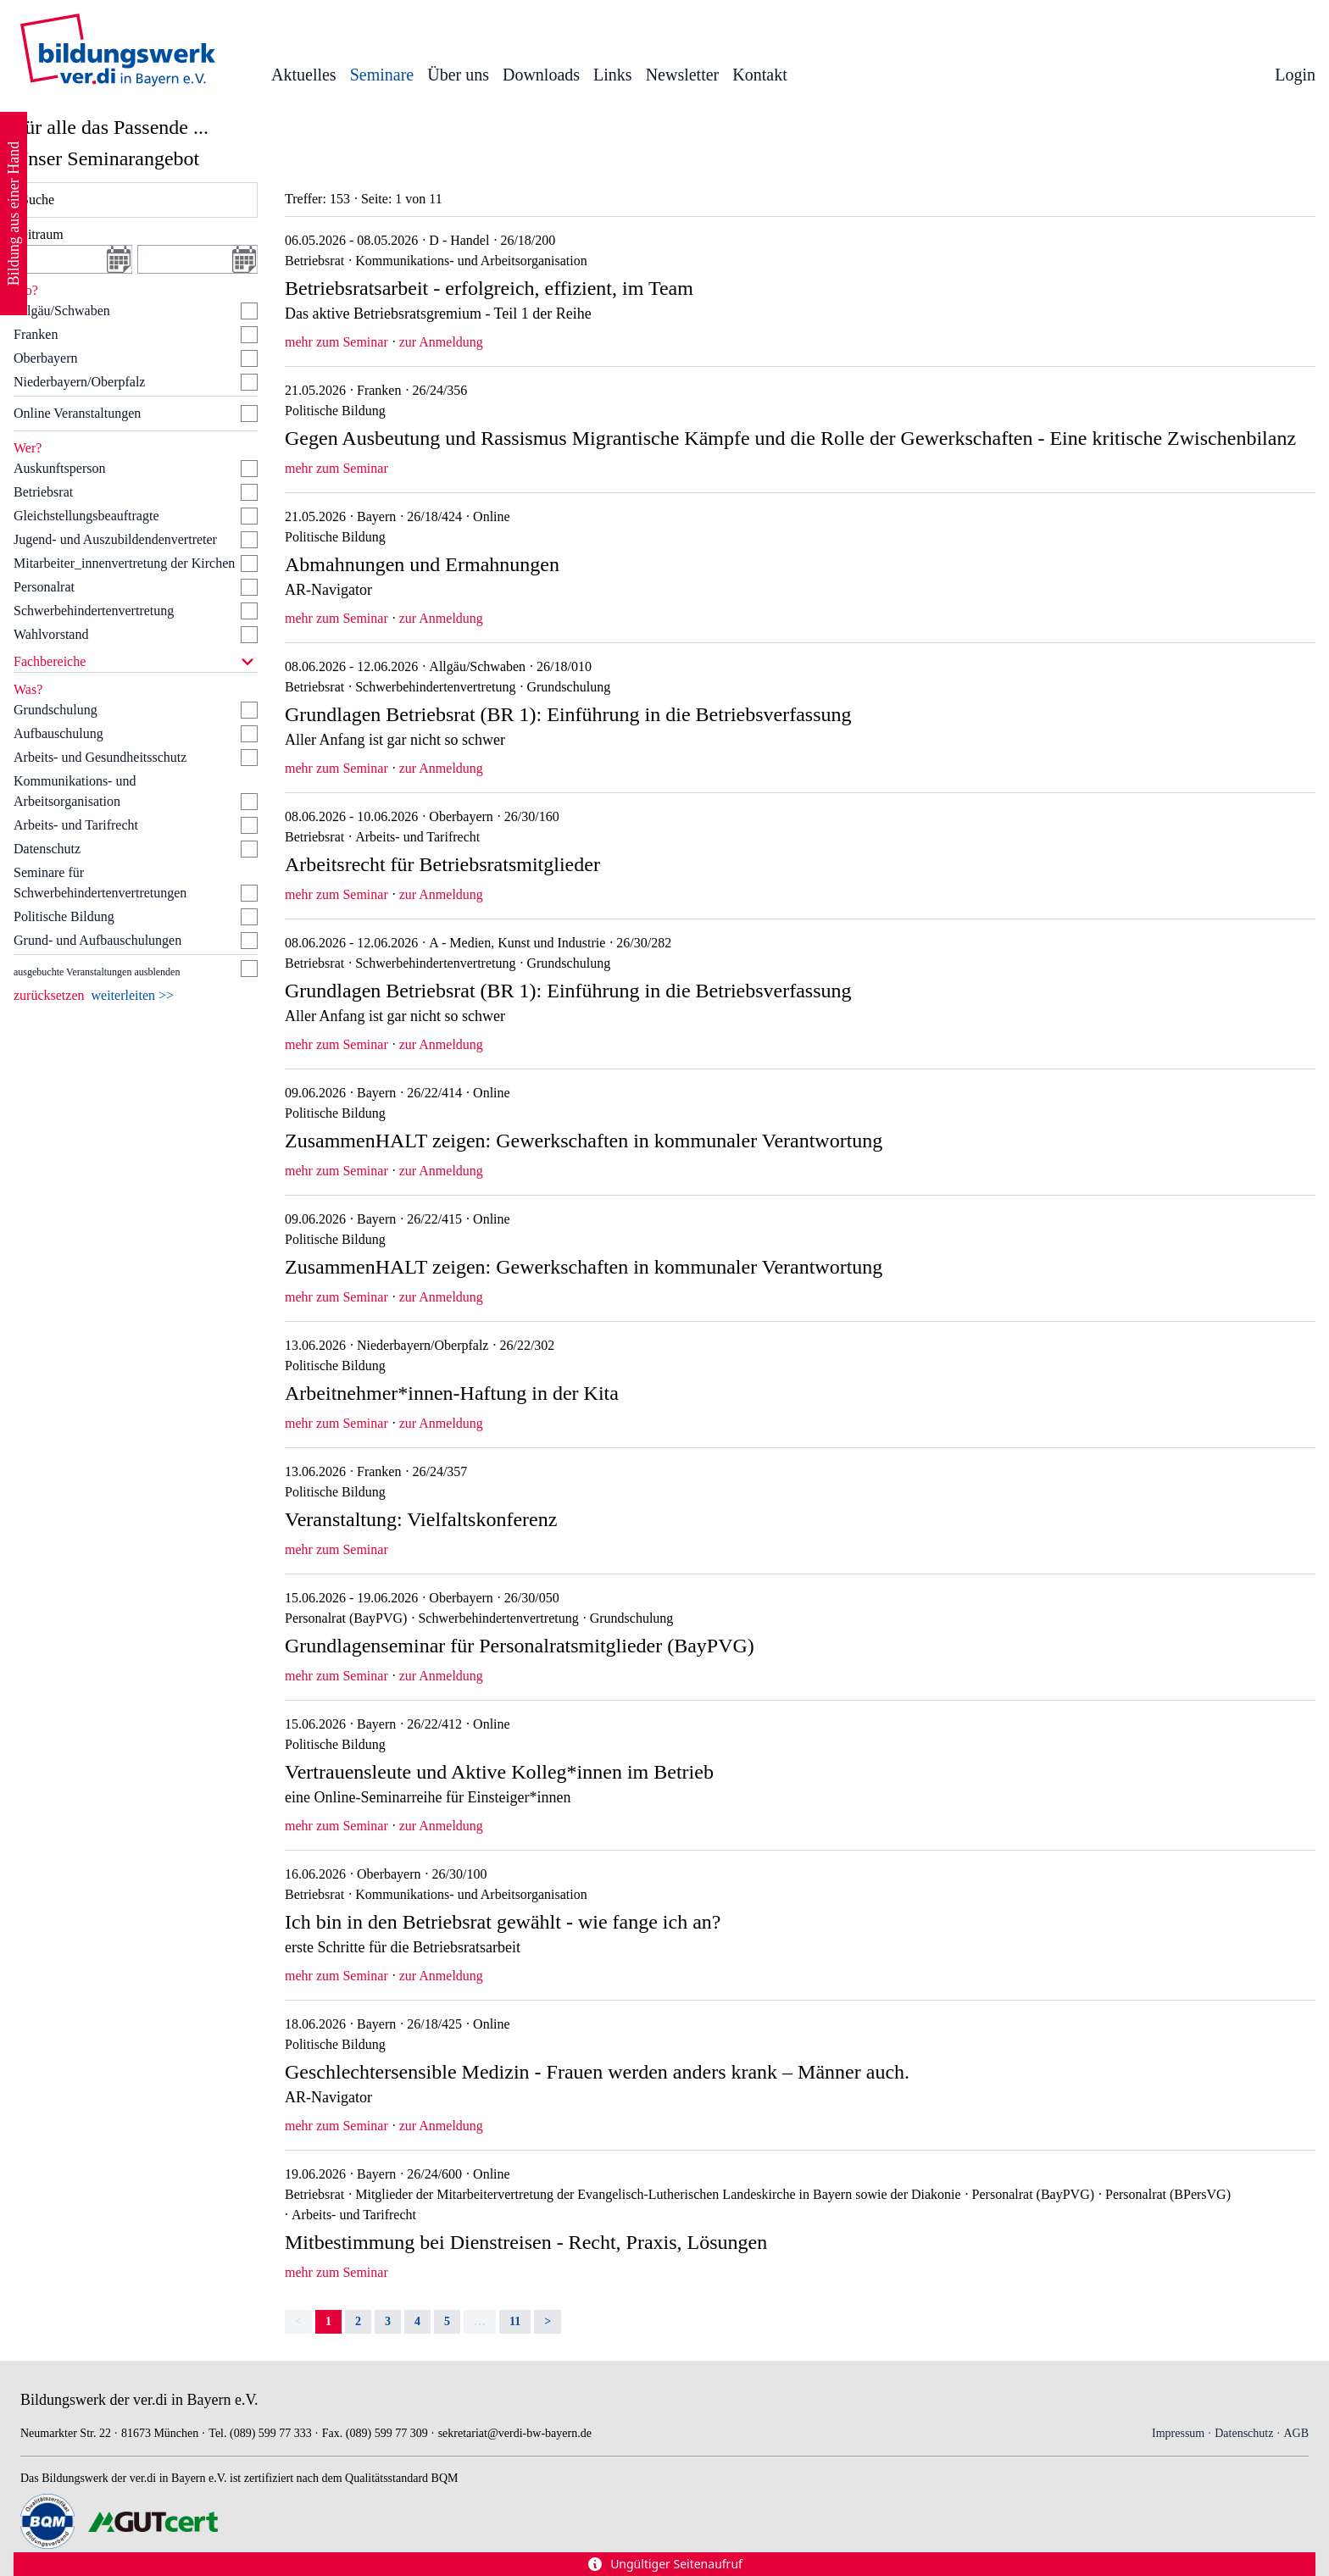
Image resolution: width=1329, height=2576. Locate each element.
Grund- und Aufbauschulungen (97, 940)
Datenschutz (47, 848)
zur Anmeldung (441, 342)
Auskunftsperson (59, 468)
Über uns (458, 74)
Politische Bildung (64, 916)
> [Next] (547, 2321)
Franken (36, 334)
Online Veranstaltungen (77, 413)
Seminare (382, 74)
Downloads (541, 74)
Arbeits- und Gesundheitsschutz (100, 757)
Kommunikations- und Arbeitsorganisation (75, 791)
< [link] (298, 2321)
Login (1295, 74)
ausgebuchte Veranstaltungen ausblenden (97, 972)
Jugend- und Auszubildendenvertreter (115, 539)
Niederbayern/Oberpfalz (79, 382)
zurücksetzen (49, 995)
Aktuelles (303, 74)
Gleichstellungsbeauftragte (86, 515)
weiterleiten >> (133, 995)
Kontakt (759, 74)
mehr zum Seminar (336, 342)
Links (612, 74)
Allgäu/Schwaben (62, 310)
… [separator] (480, 2321)
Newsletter (683, 74)
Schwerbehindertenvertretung (94, 610)
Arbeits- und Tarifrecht (76, 825)
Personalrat (44, 587)
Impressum (1178, 2433)
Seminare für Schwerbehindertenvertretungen (100, 882)
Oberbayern (46, 358)
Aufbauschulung (58, 733)
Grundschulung (55, 709)
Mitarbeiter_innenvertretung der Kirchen (124, 563)
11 (514, 2321)
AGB (1296, 2433)
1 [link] (328, 2321)
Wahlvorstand (51, 634)
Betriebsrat (43, 492)
